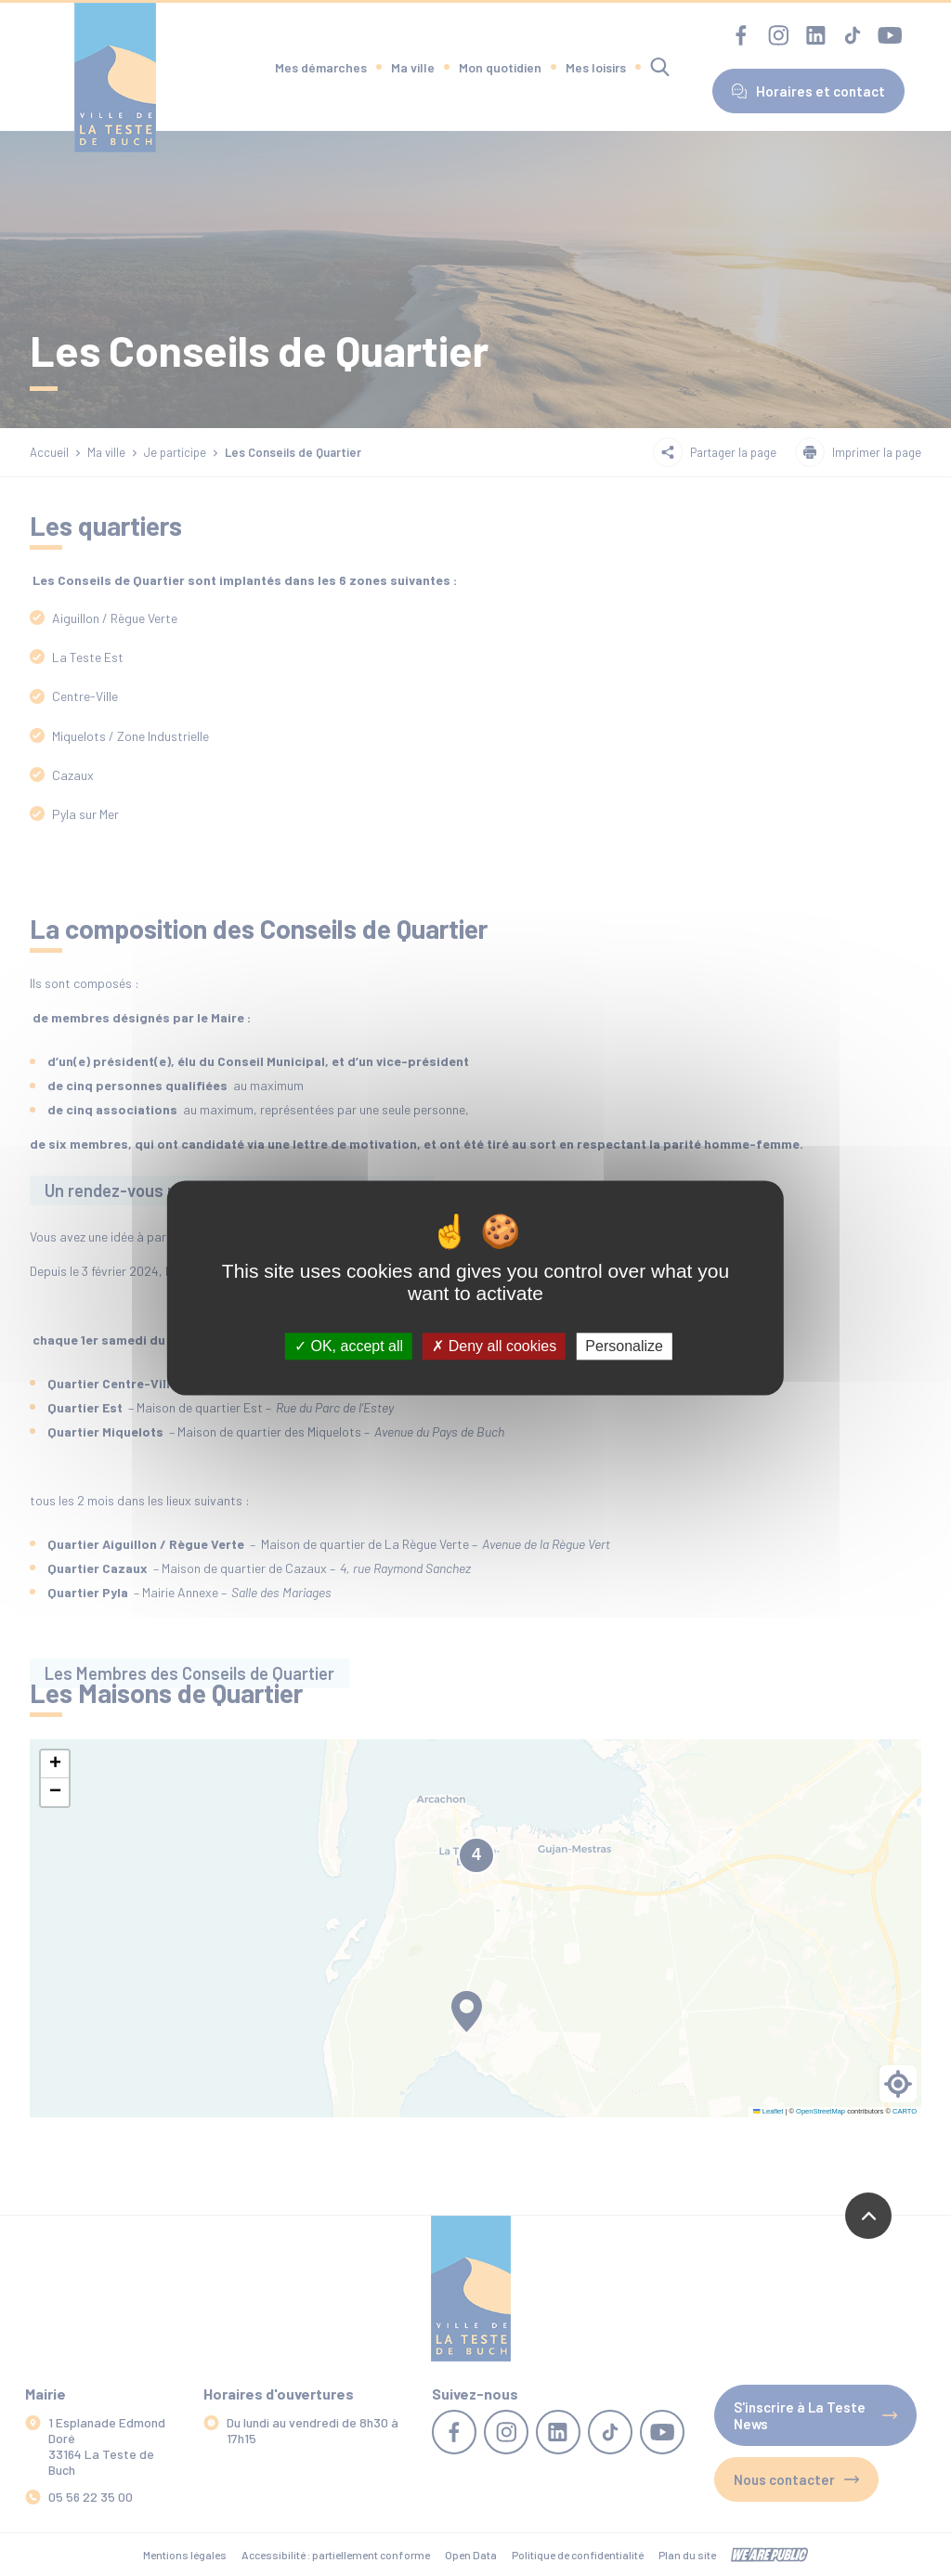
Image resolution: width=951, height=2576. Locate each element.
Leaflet (768, 2111)
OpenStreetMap (820, 2111)
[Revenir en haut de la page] (868, 2215)
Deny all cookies (494, 1346)
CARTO (904, 2111)
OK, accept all (348, 1346)
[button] (55, 1764)
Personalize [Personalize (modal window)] (624, 1346)
